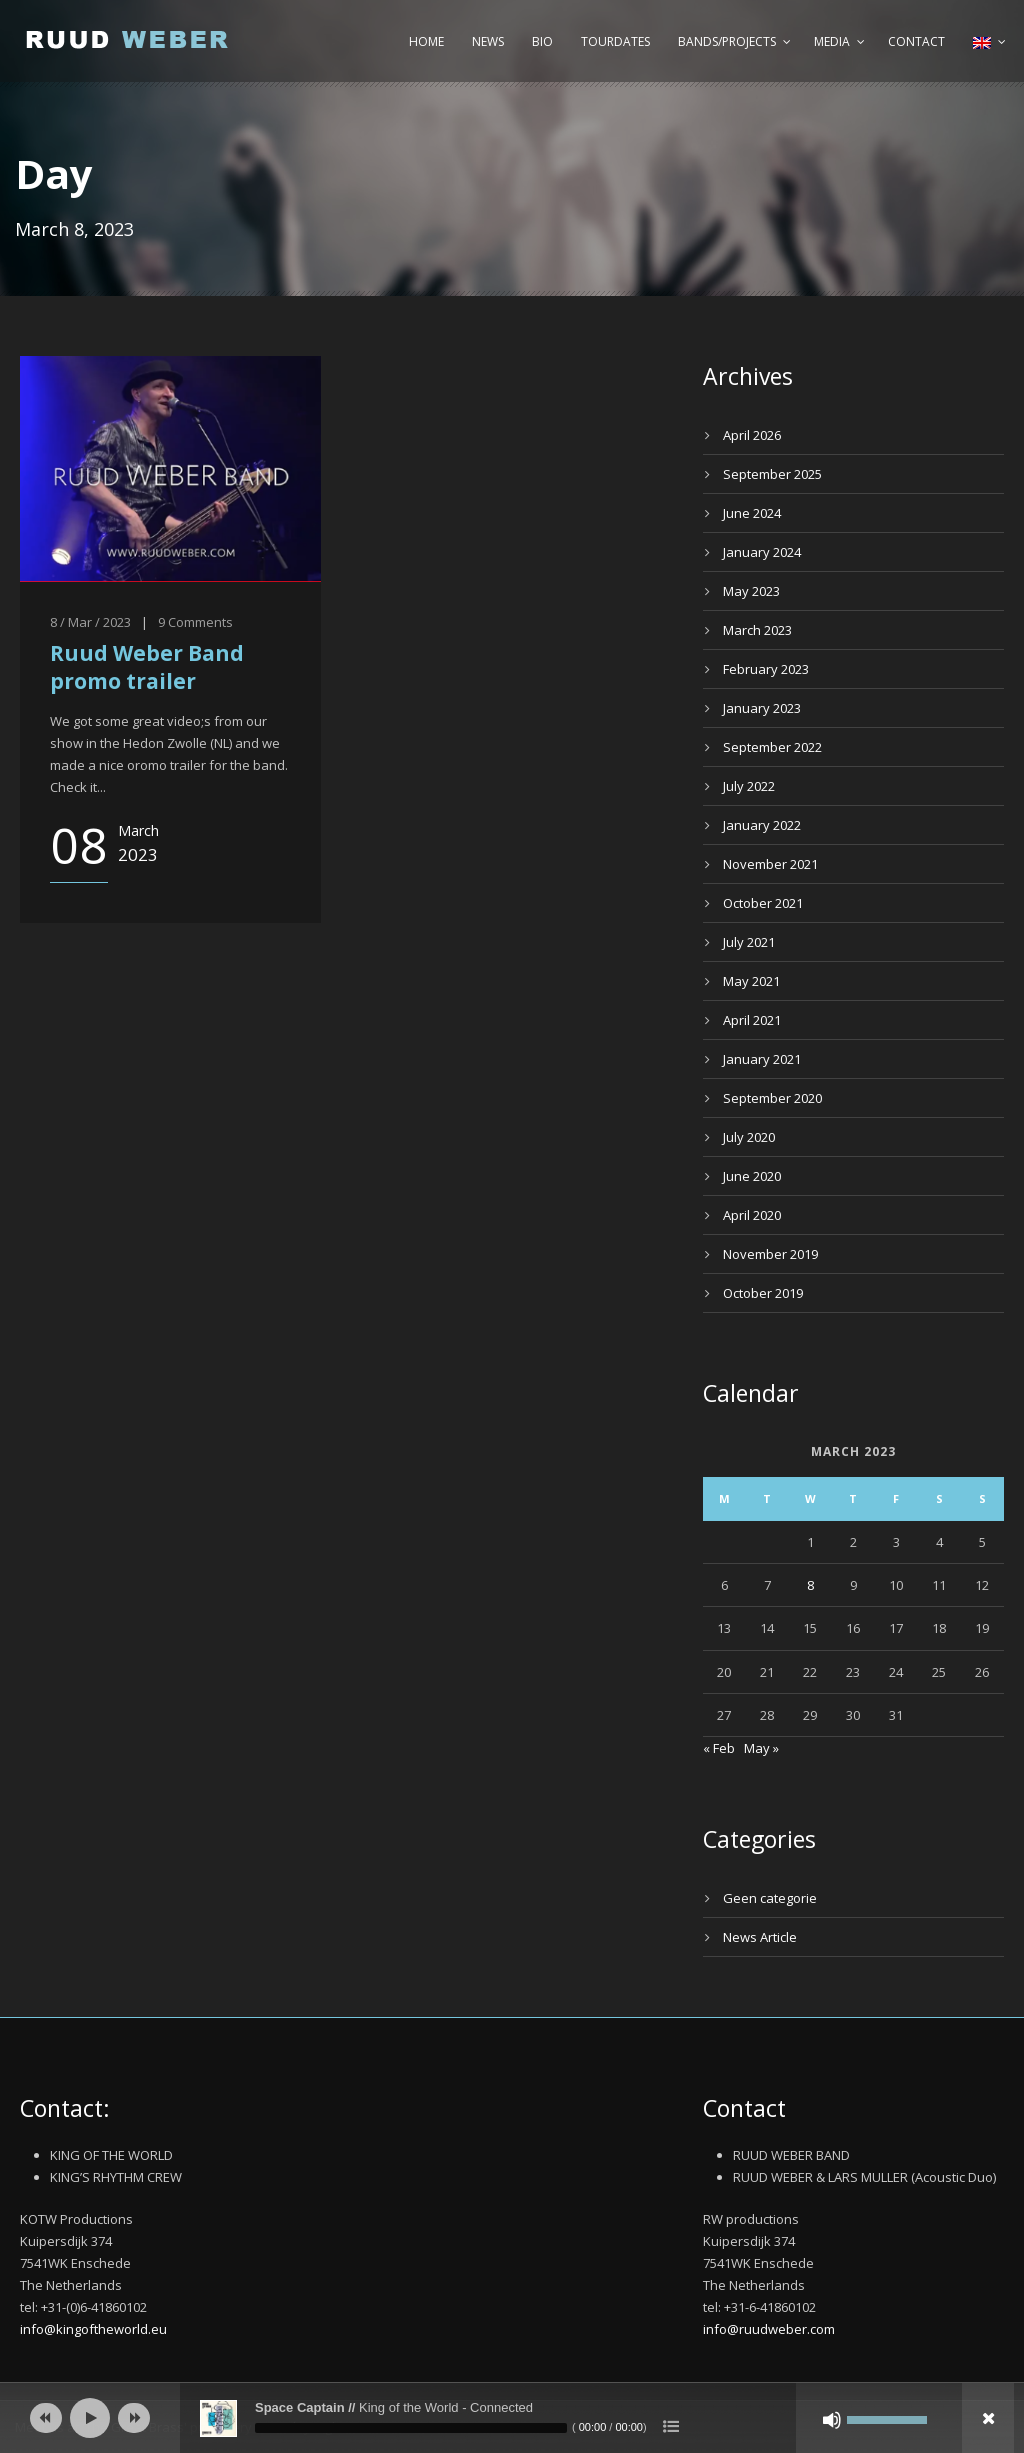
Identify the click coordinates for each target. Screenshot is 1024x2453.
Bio (542, 41)
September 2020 (772, 1098)
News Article (760, 1937)
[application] (512, 2418)
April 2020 (752, 1215)
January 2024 (762, 552)
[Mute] (832, 2420)
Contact (916, 41)
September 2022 (772, 747)
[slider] (411, 2428)
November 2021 (770, 864)
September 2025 (772, 474)
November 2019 (770, 1254)
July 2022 (749, 786)
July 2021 (749, 942)
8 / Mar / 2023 (90, 622)
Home (426, 41)
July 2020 (749, 1137)
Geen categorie (770, 1898)
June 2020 (752, 1176)
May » (761, 1748)
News (488, 41)
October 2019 (763, 1293)
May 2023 (751, 591)
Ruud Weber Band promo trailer (147, 666)
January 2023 (762, 708)
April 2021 (752, 1020)
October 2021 (763, 903)
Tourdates (615, 41)
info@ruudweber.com (769, 2329)
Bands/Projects (727, 41)
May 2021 (751, 981)
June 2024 (752, 513)
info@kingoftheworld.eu (93, 2329)
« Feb (719, 1748)
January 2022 (762, 825)
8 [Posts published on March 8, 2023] (810, 1585)
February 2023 (766, 669)
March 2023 (757, 630)
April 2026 (752, 435)
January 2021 (762, 1059)
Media (832, 41)
